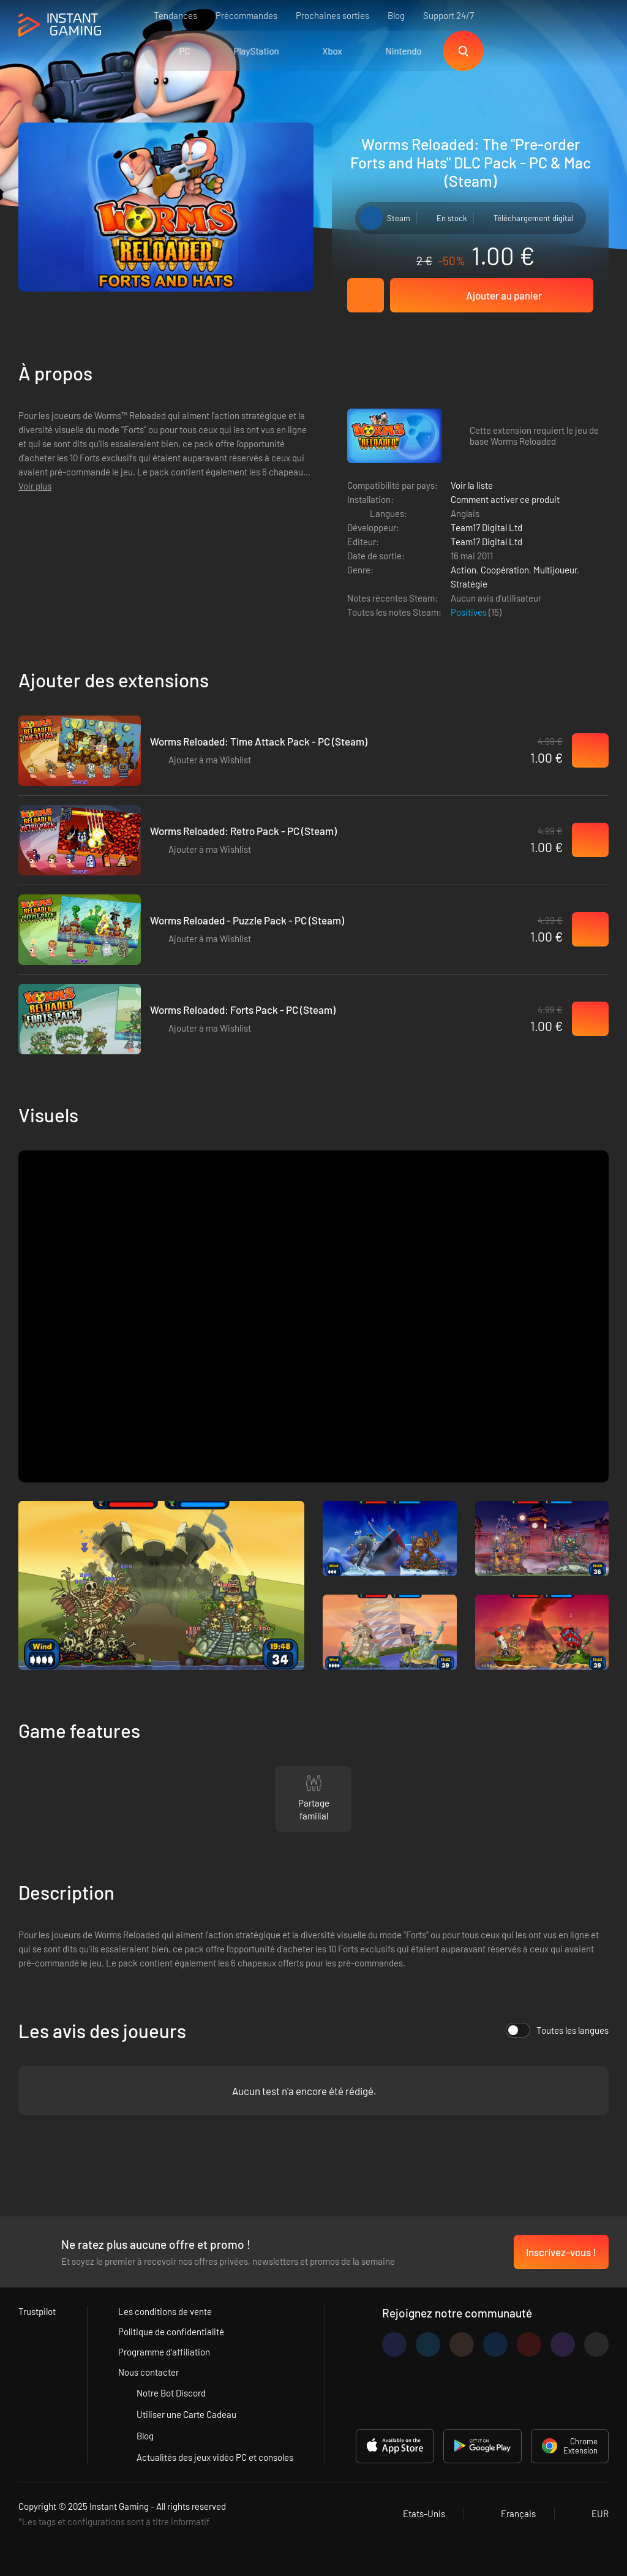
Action (463, 569)
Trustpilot (37, 2311)
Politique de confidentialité (171, 2331)
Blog (396, 15)
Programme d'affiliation (164, 2351)
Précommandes (246, 15)
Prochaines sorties (332, 15)
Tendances (175, 15)
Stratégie (469, 583)
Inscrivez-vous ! (561, 2252)
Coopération (505, 569)
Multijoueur (555, 569)
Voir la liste (472, 485)
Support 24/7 (448, 15)
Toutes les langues (557, 2030)
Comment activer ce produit (505, 499)
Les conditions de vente (165, 2311)
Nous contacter (148, 2372)
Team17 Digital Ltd (486, 527)
